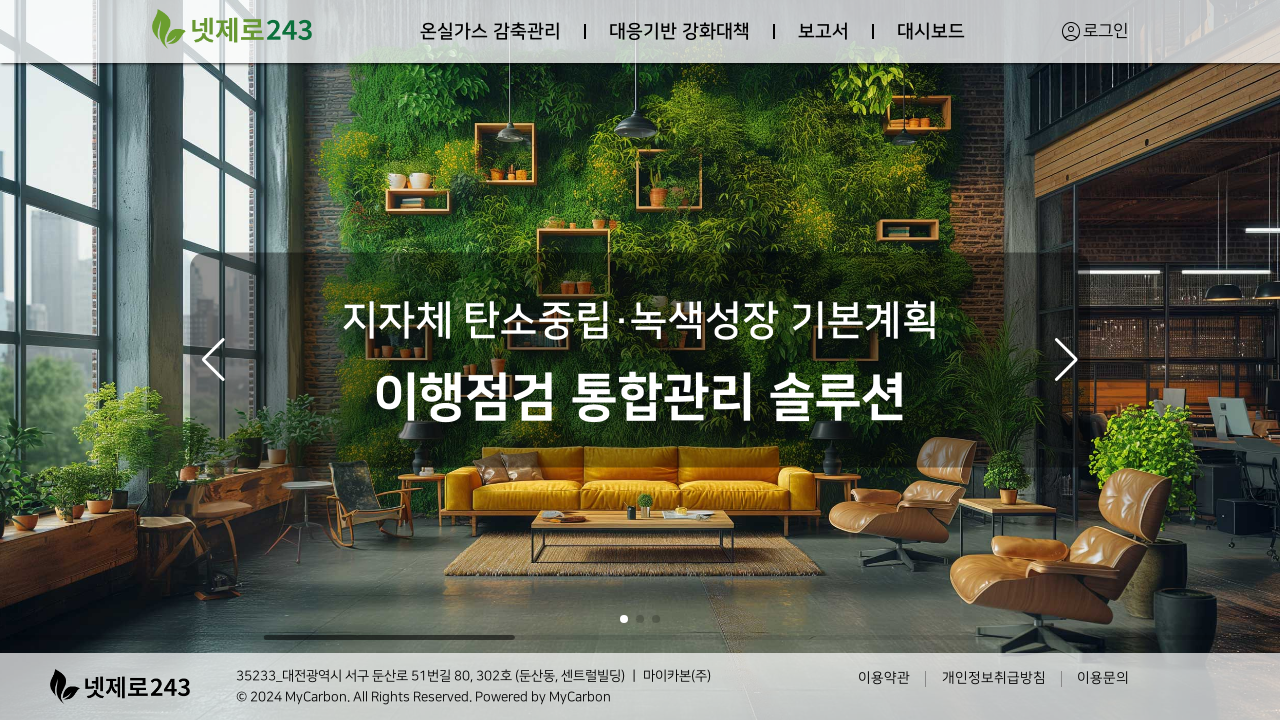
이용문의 (1103, 678)
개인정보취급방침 (994, 678)
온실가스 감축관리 (490, 31)
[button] (213, 360)
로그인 (1094, 31)
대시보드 (931, 31)
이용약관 (884, 678)
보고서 (823, 31)
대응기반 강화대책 (679, 31)
